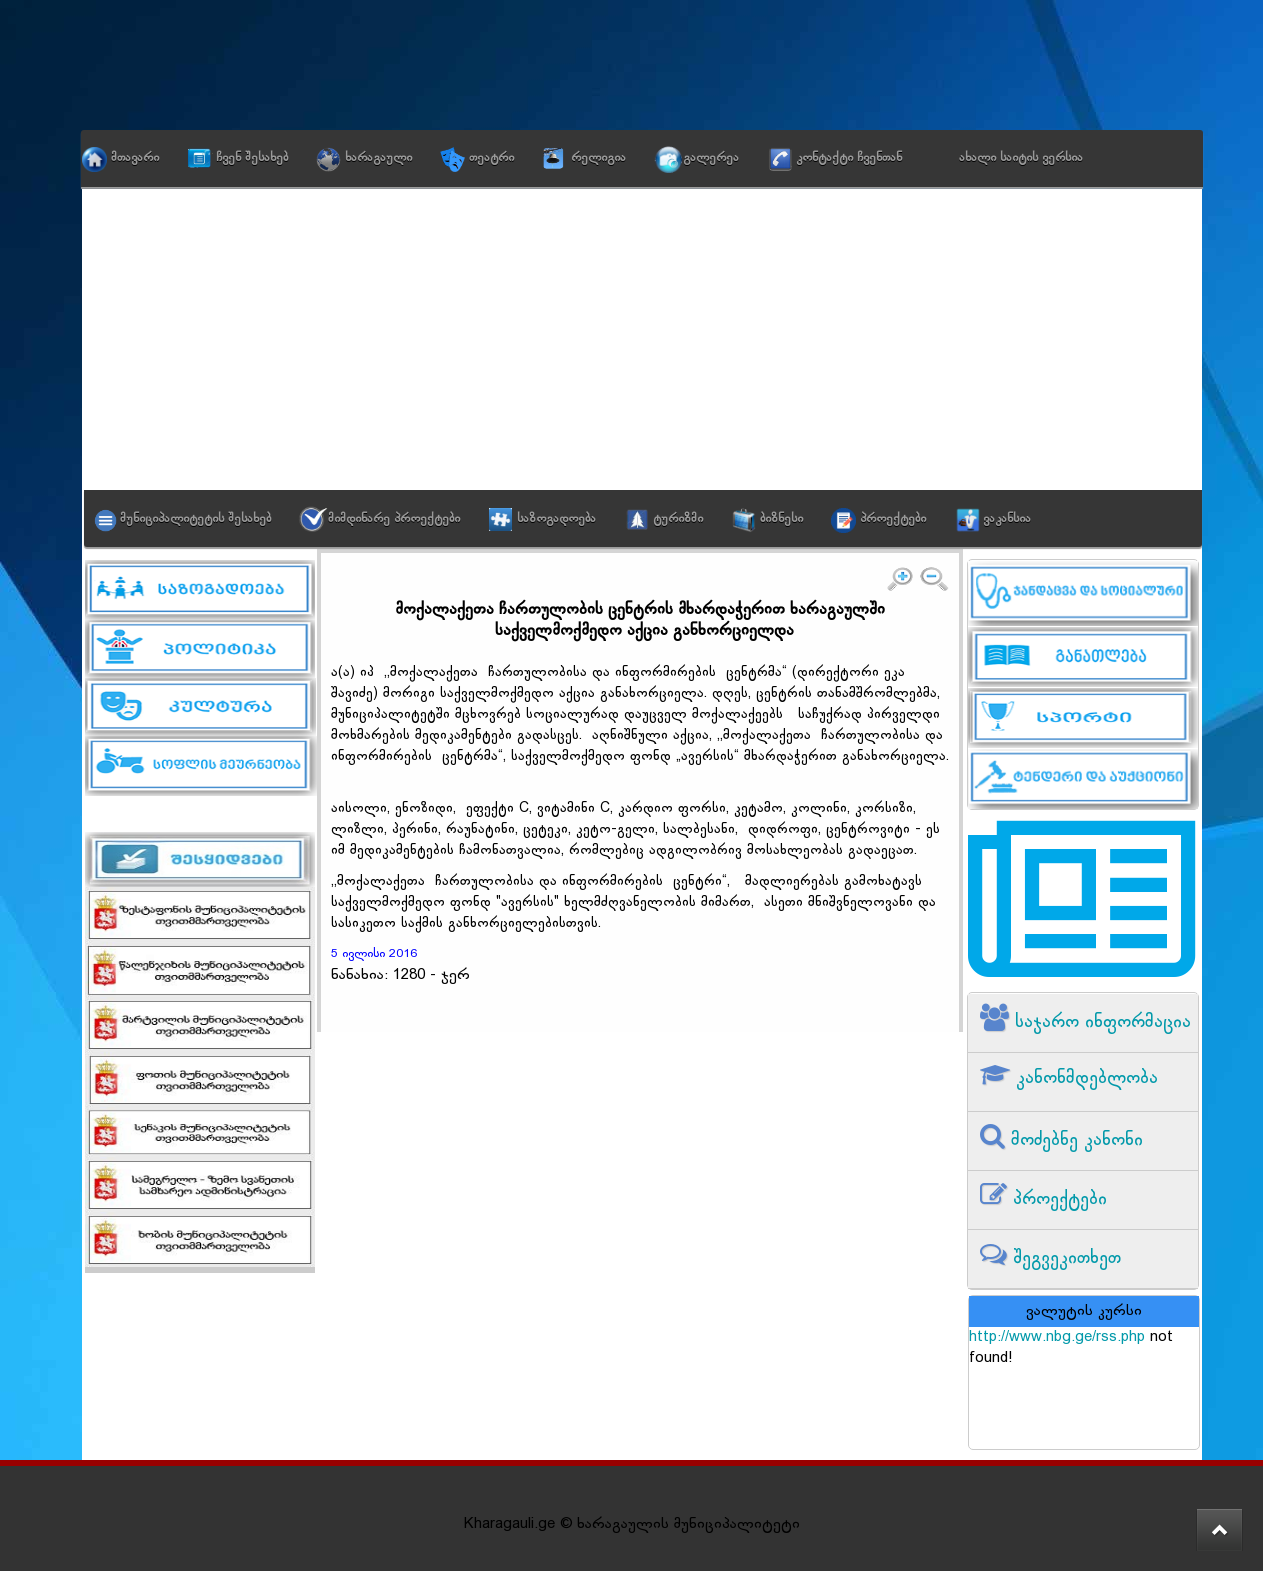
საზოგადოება (556, 519)
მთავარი (135, 158)
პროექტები (893, 519)
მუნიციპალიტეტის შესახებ (195, 519)
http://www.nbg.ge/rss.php (1057, 1337)
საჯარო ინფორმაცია (1100, 1022)
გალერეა (711, 158)
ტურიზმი (678, 519)
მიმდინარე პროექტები (394, 519)
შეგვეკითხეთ (1064, 1258)
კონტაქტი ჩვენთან (849, 158)
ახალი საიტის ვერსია (1021, 158)
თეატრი (491, 158)
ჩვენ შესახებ (252, 158)
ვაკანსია (1007, 519)
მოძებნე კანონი (1074, 1140)
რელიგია (598, 158)
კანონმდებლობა (1084, 1078)
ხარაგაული (378, 158)
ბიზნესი (781, 519)
